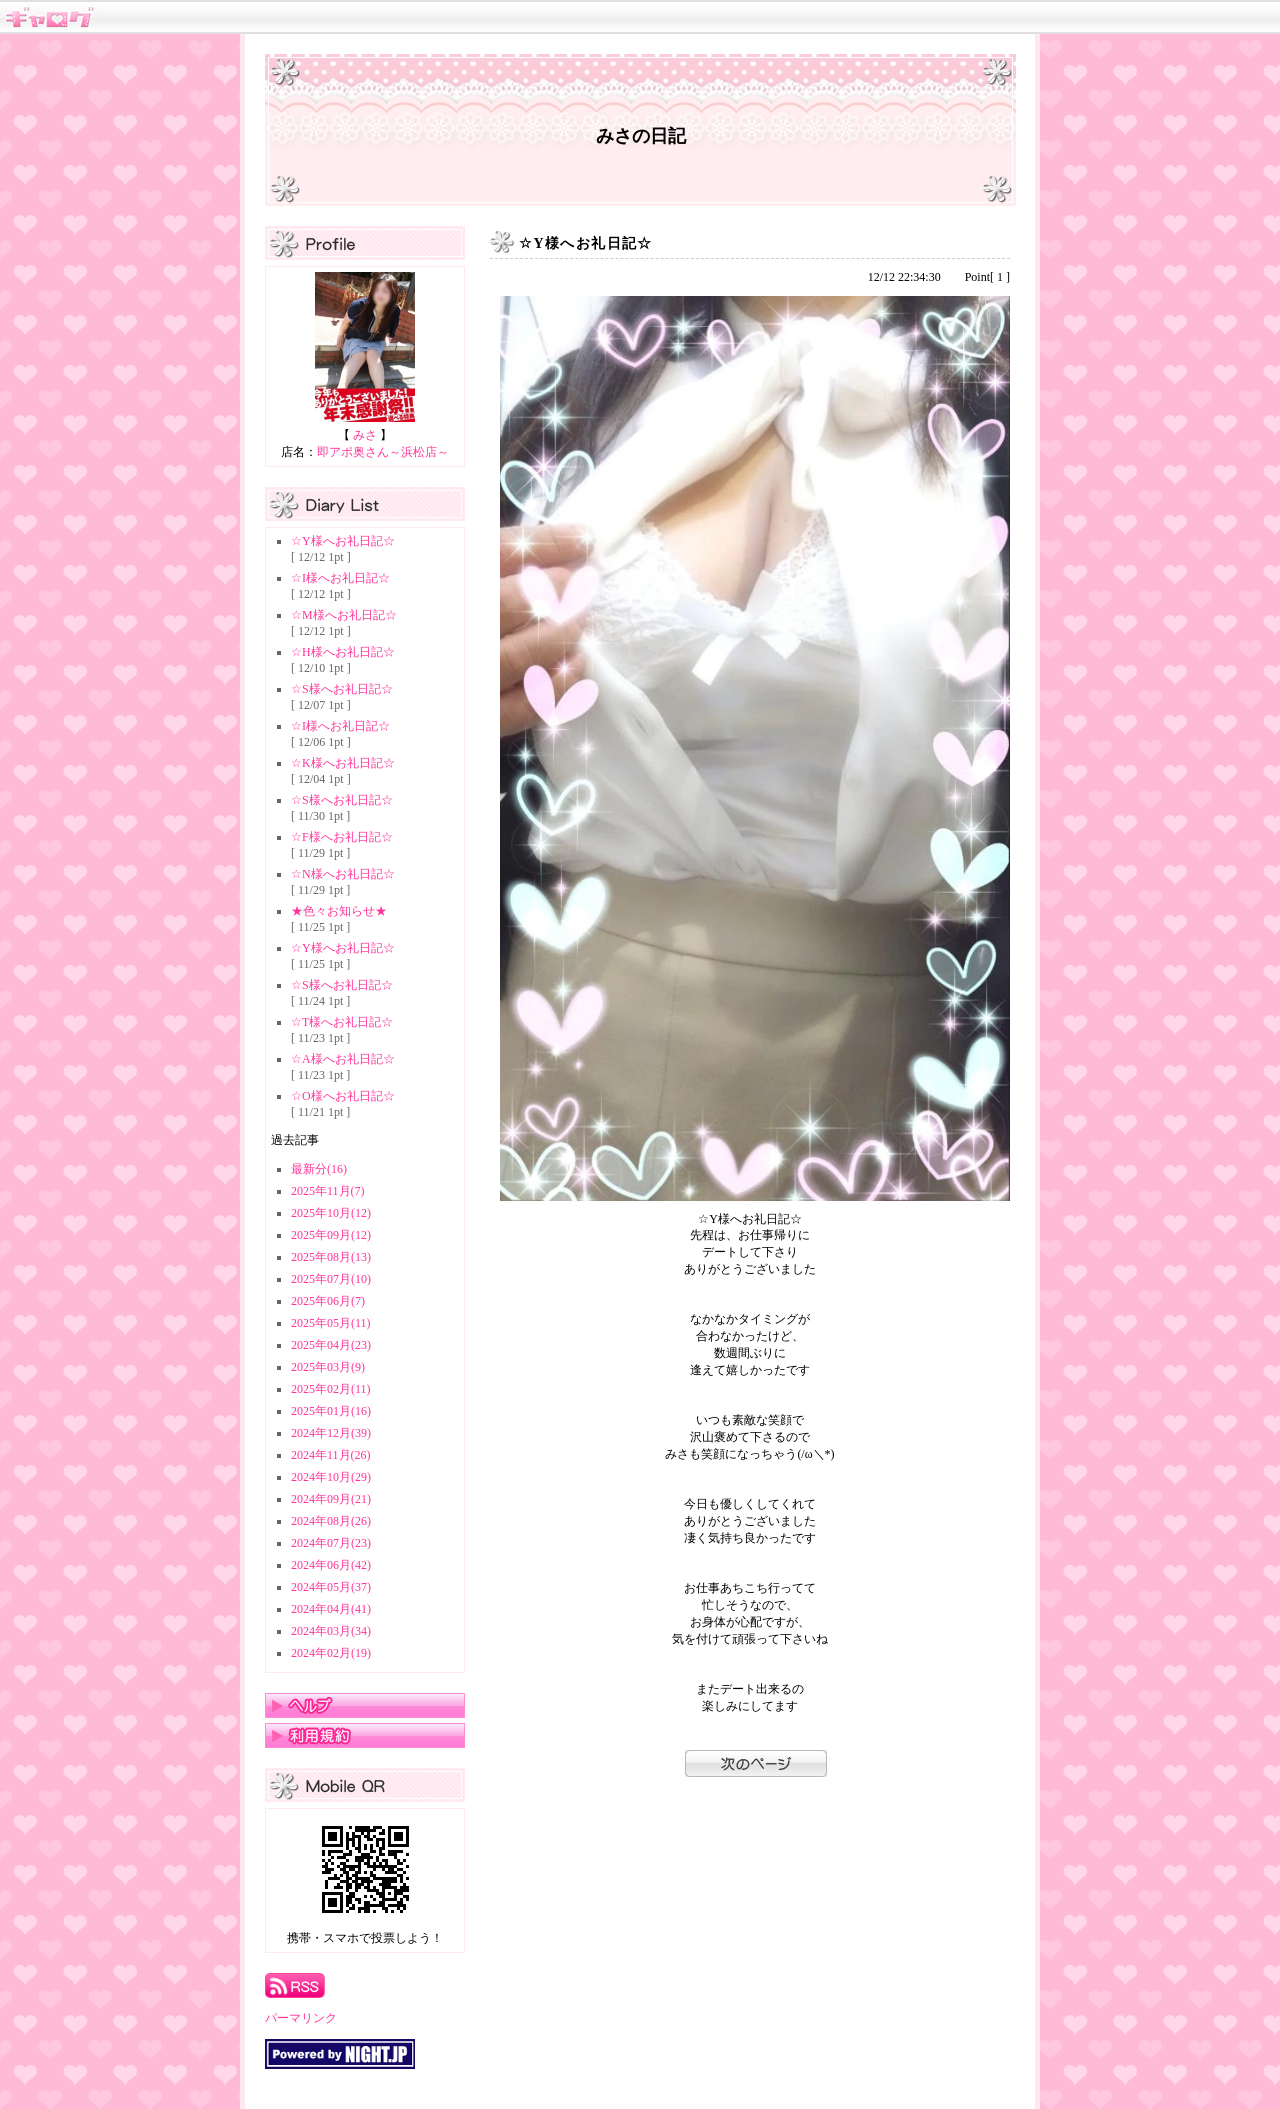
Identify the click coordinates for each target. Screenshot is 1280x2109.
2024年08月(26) (331, 1521)
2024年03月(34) (331, 1631)
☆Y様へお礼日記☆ (343, 541)
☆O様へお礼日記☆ (343, 1096)
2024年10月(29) (331, 1477)
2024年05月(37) (331, 1587)
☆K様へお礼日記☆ (343, 763)
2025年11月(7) (328, 1191)
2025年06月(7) (328, 1301)
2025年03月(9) (328, 1367)
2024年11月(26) (331, 1455)
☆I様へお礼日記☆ (340, 578)
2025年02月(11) (331, 1389)
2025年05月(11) (331, 1323)
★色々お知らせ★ (339, 911)
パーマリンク (301, 2018)
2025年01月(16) (331, 1411)
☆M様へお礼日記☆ (344, 615)
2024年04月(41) (331, 1609)
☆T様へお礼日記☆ (342, 1022)
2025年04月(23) (331, 1345)
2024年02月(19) (331, 1653)
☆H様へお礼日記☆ (343, 652)
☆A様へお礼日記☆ (343, 1059)
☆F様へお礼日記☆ (342, 837)
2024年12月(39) (331, 1433)
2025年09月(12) (331, 1235)
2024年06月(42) (331, 1565)
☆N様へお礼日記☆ (343, 874)
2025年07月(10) (331, 1279)
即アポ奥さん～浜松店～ (383, 452)
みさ (365, 435)
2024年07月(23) (331, 1543)
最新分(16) (319, 1169)
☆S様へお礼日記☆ (342, 689)
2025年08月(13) (331, 1257)
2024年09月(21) (331, 1499)
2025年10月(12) (331, 1213)
